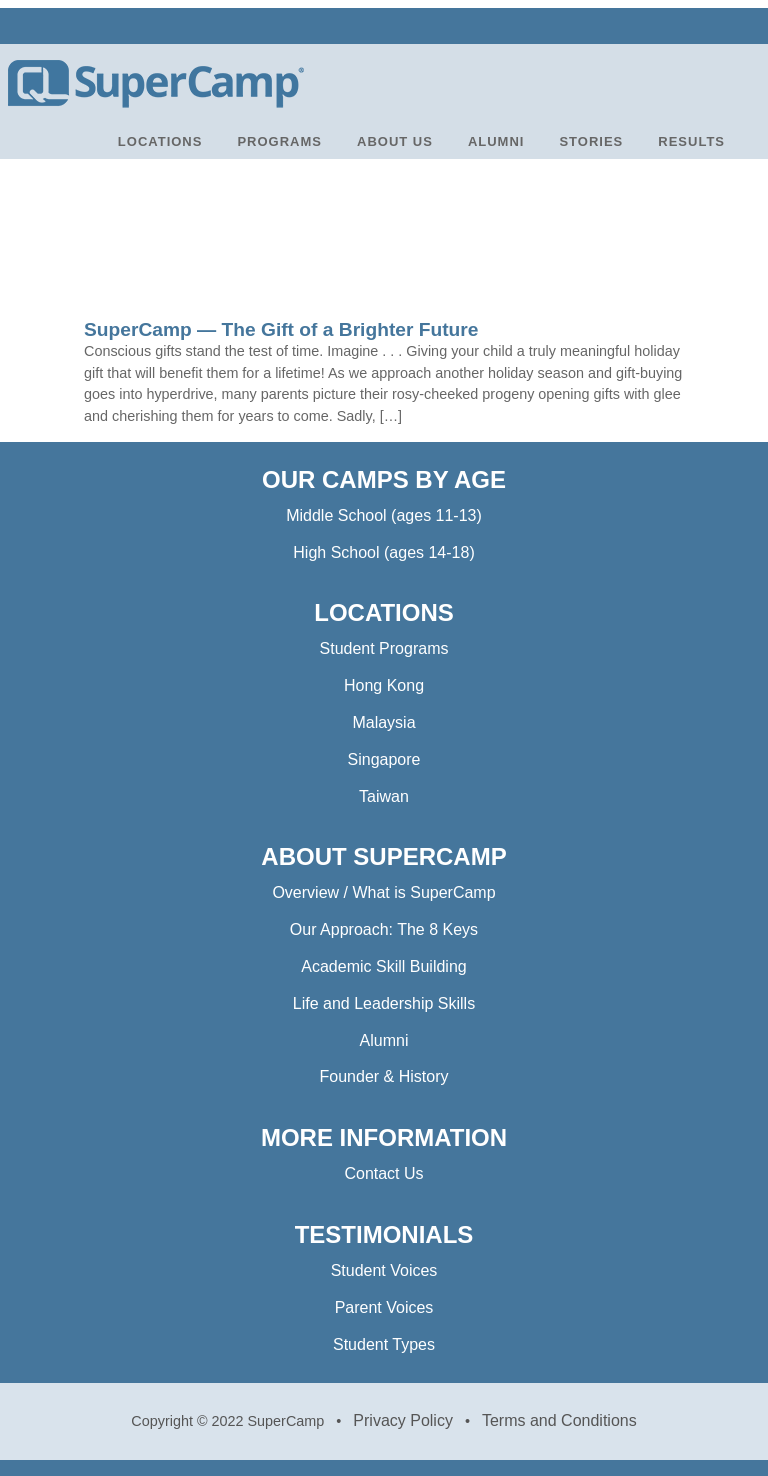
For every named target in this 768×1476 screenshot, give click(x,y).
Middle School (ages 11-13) (384, 515)
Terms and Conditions (559, 1420)
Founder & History (384, 1076)
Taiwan (384, 796)
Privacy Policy (403, 1420)
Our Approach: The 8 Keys (384, 929)
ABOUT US (395, 141)
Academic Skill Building (383, 966)
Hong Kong (384, 685)
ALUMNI (496, 141)
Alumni (384, 1040)
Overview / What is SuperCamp (383, 892)
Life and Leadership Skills (384, 1003)
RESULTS (691, 141)
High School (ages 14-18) (383, 552)
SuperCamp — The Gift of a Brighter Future (281, 329)
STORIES (591, 141)
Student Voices (384, 1270)
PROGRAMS (279, 141)
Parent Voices (384, 1307)
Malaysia (383, 722)
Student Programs (384, 648)
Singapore (384, 759)
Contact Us (383, 1173)
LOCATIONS (160, 141)
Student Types (384, 1344)
